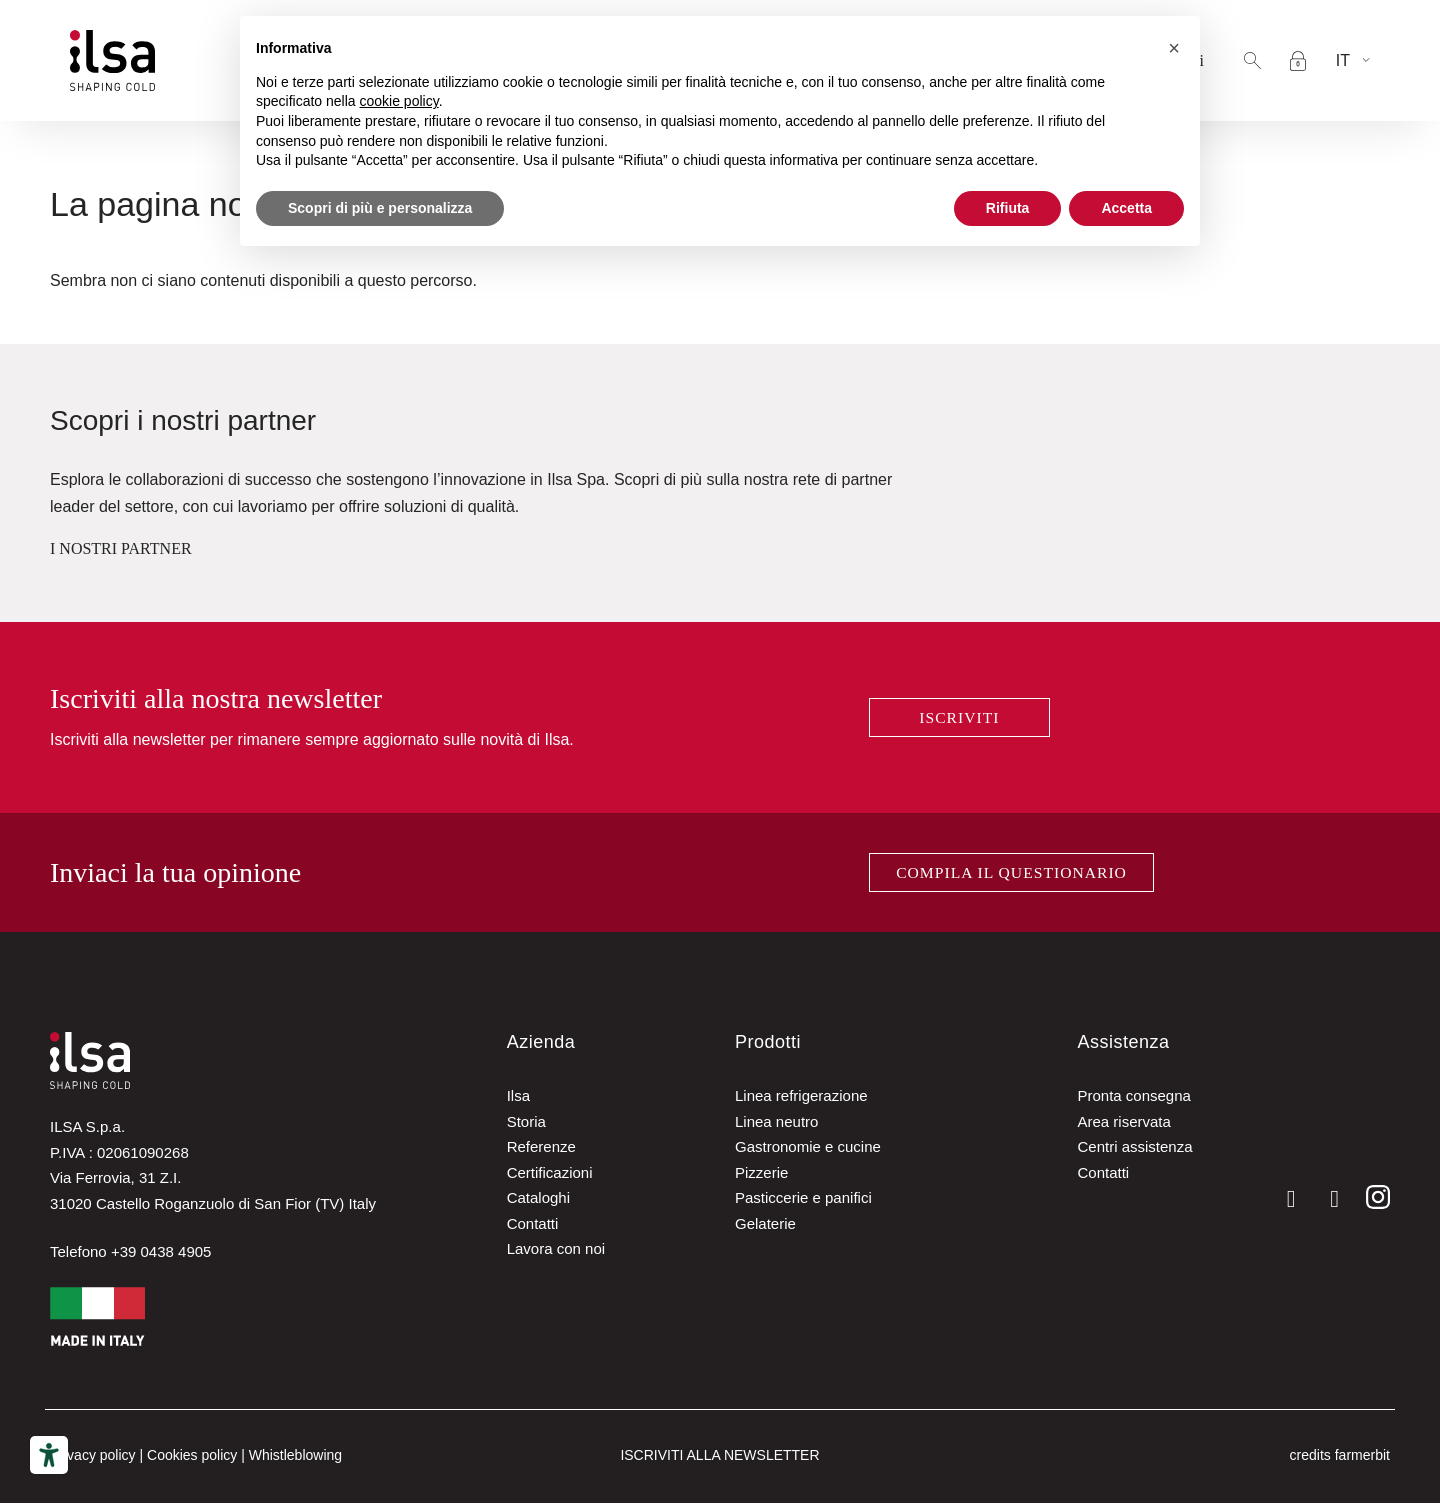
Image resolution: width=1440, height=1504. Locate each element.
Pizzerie (761, 1173)
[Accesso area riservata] (1298, 61)
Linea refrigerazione (801, 1097)
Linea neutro (776, 1122)
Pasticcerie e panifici (803, 1199)
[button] (1252, 60)
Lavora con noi (556, 1250)
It (1343, 60)
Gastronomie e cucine (808, 1148)
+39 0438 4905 (161, 1252)
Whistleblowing (295, 1457)
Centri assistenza (1134, 1148)
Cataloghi (538, 1199)
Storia (526, 1122)
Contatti (533, 1224)
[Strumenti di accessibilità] (49, 1455)
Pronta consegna (1133, 1097)
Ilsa (518, 1097)
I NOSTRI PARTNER (121, 548)
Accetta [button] (1126, 208)
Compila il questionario (1012, 872)
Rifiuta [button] (1008, 208)
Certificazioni (550, 1173)
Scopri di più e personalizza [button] (380, 208)
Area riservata (1123, 1122)
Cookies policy (192, 1457)
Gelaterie (765, 1224)
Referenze (541, 1148)
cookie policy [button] (399, 101)
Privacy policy (93, 1457)
